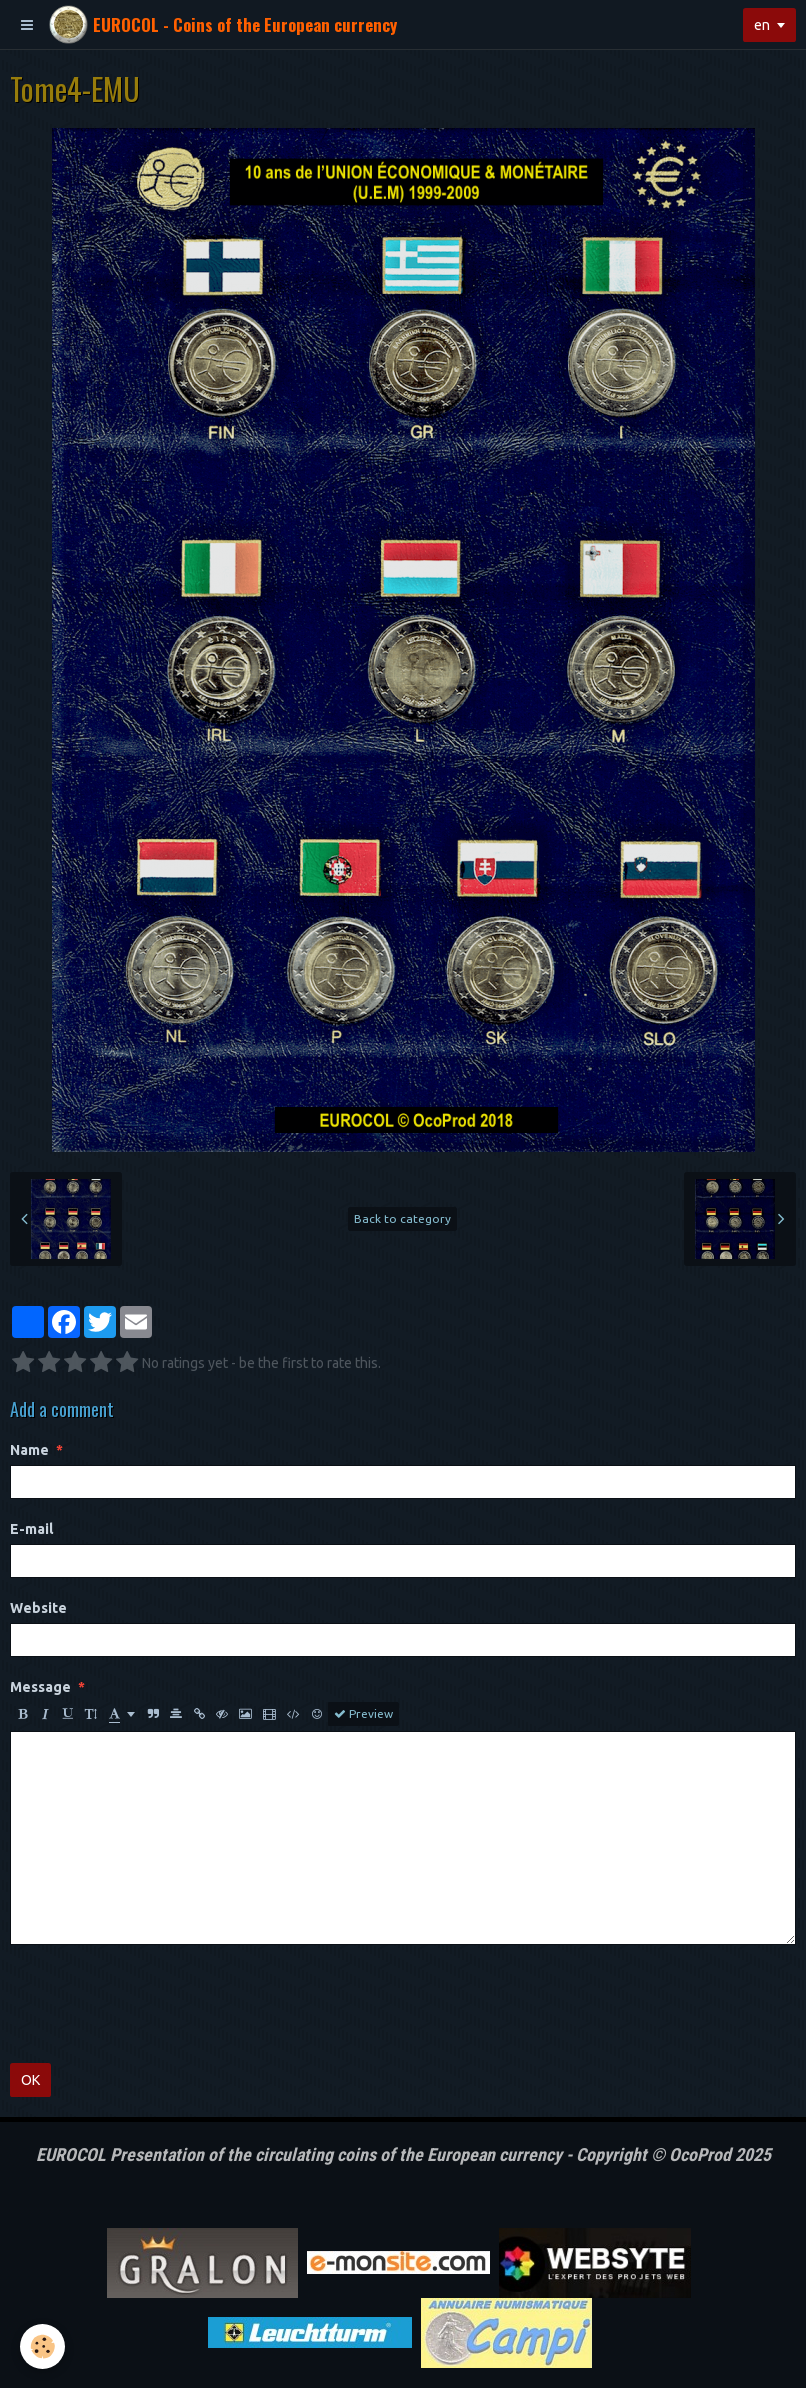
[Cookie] (42, 2346)
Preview (363, 1714)
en (762, 25)
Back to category (402, 1218)
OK (30, 2080)
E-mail (31, 1529)
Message (40, 1687)
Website (38, 1608)
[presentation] (162, 2004)
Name (29, 1450)
